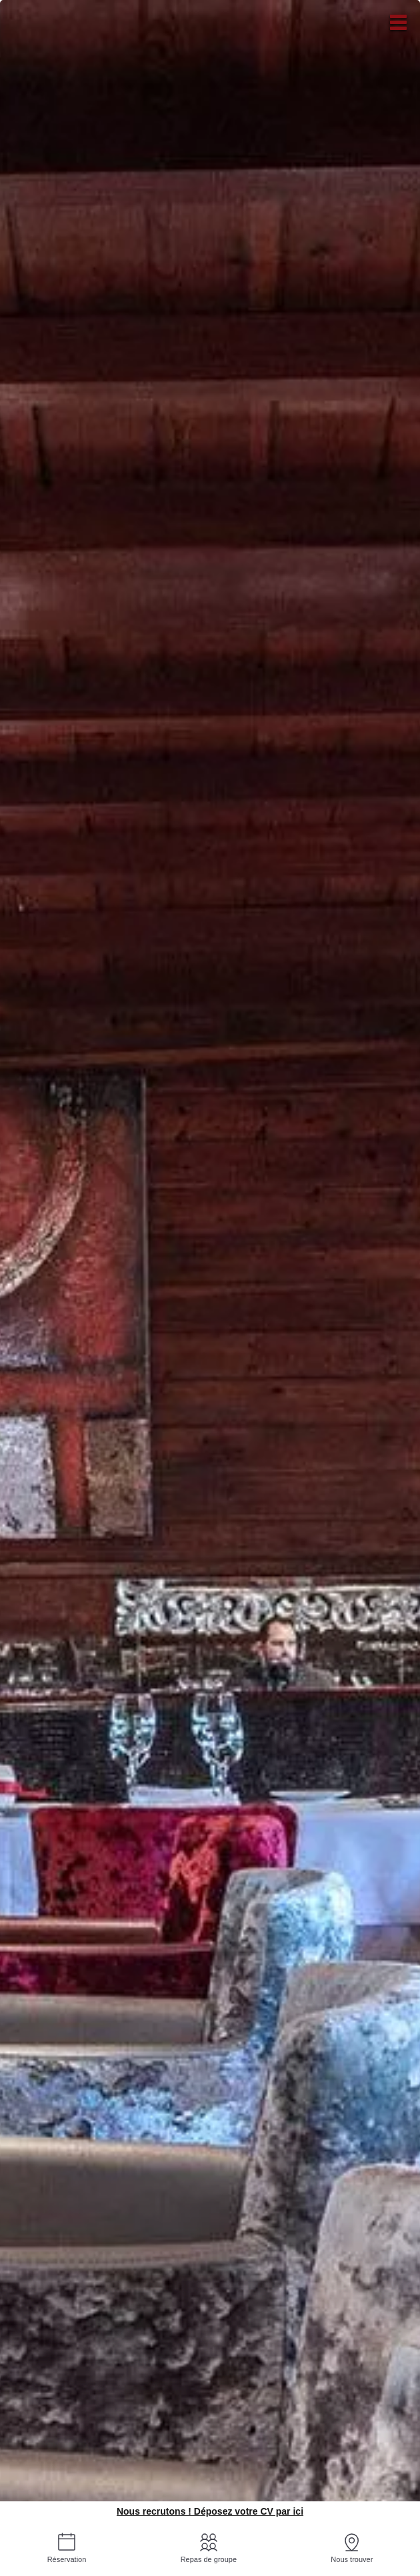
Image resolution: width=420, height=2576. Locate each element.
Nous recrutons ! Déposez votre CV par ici (210, 2511)
